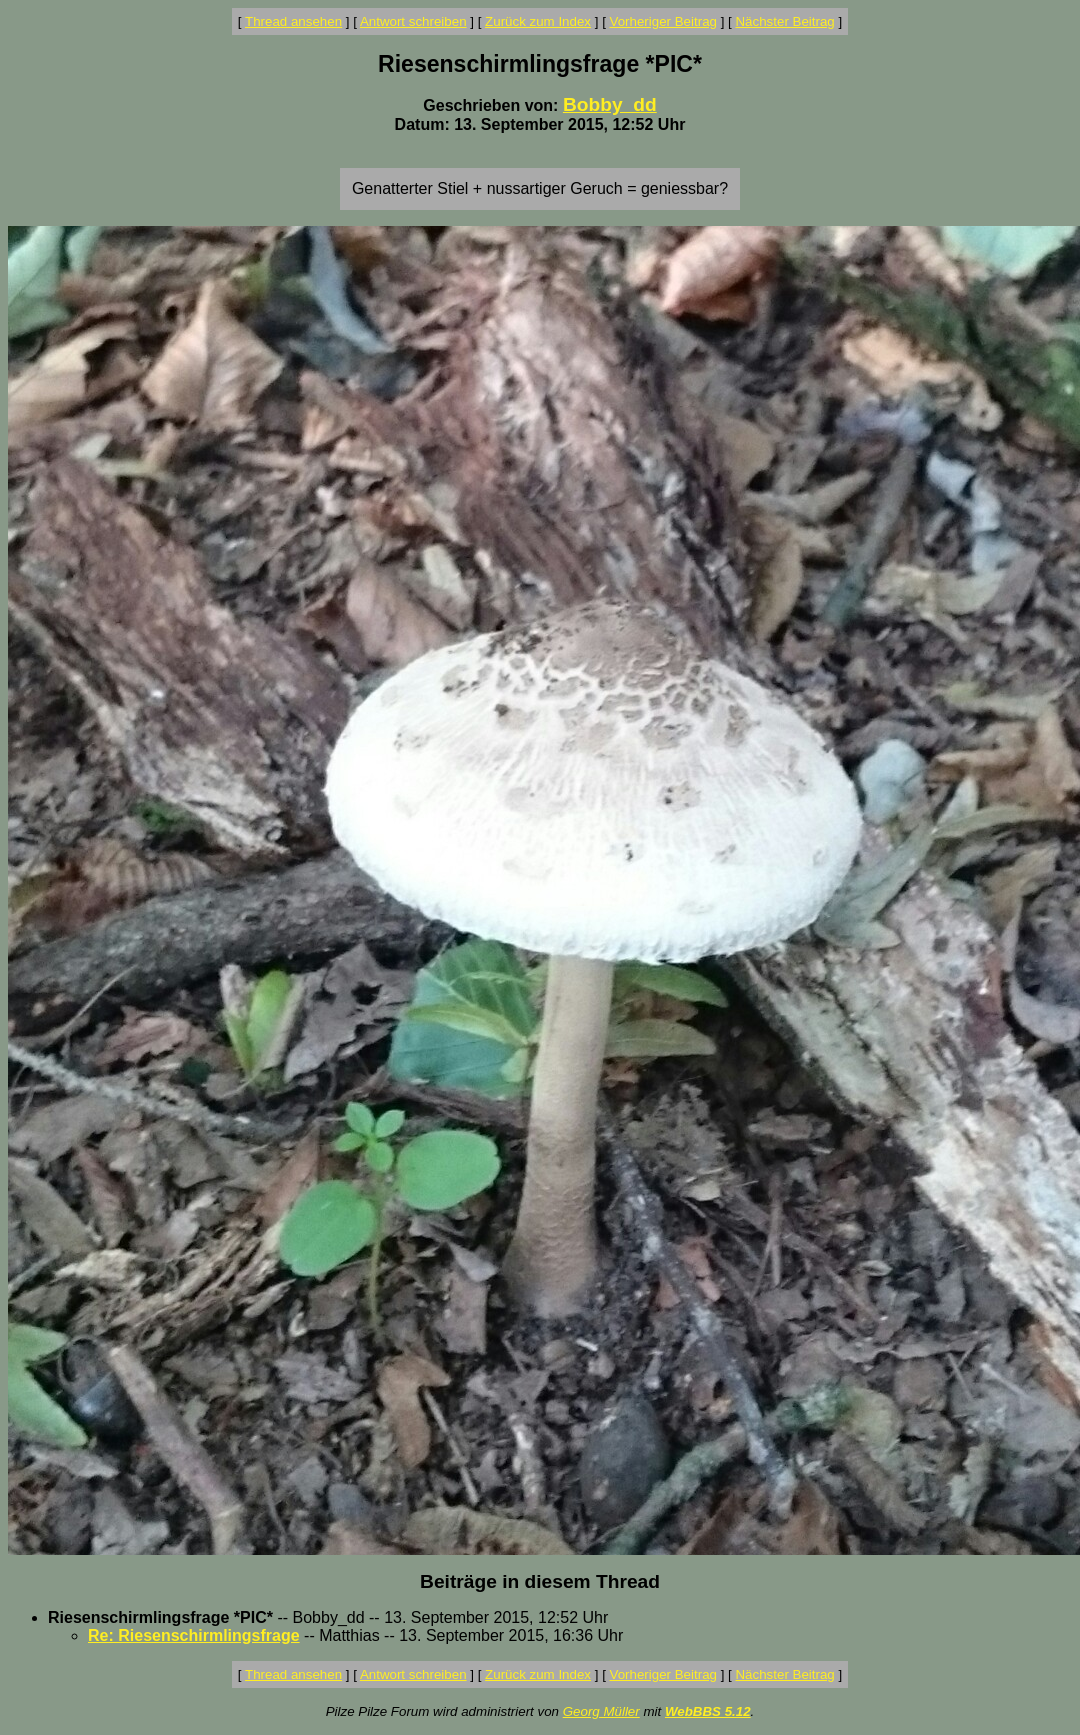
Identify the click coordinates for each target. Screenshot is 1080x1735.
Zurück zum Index (538, 21)
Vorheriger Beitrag (663, 21)
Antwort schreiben (413, 21)
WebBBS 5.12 (708, 1711)
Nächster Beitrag (784, 21)
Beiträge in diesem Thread (540, 1581)
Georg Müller (601, 1711)
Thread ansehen (293, 21)
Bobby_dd (610, 104)
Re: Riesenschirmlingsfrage (194, 1635)
